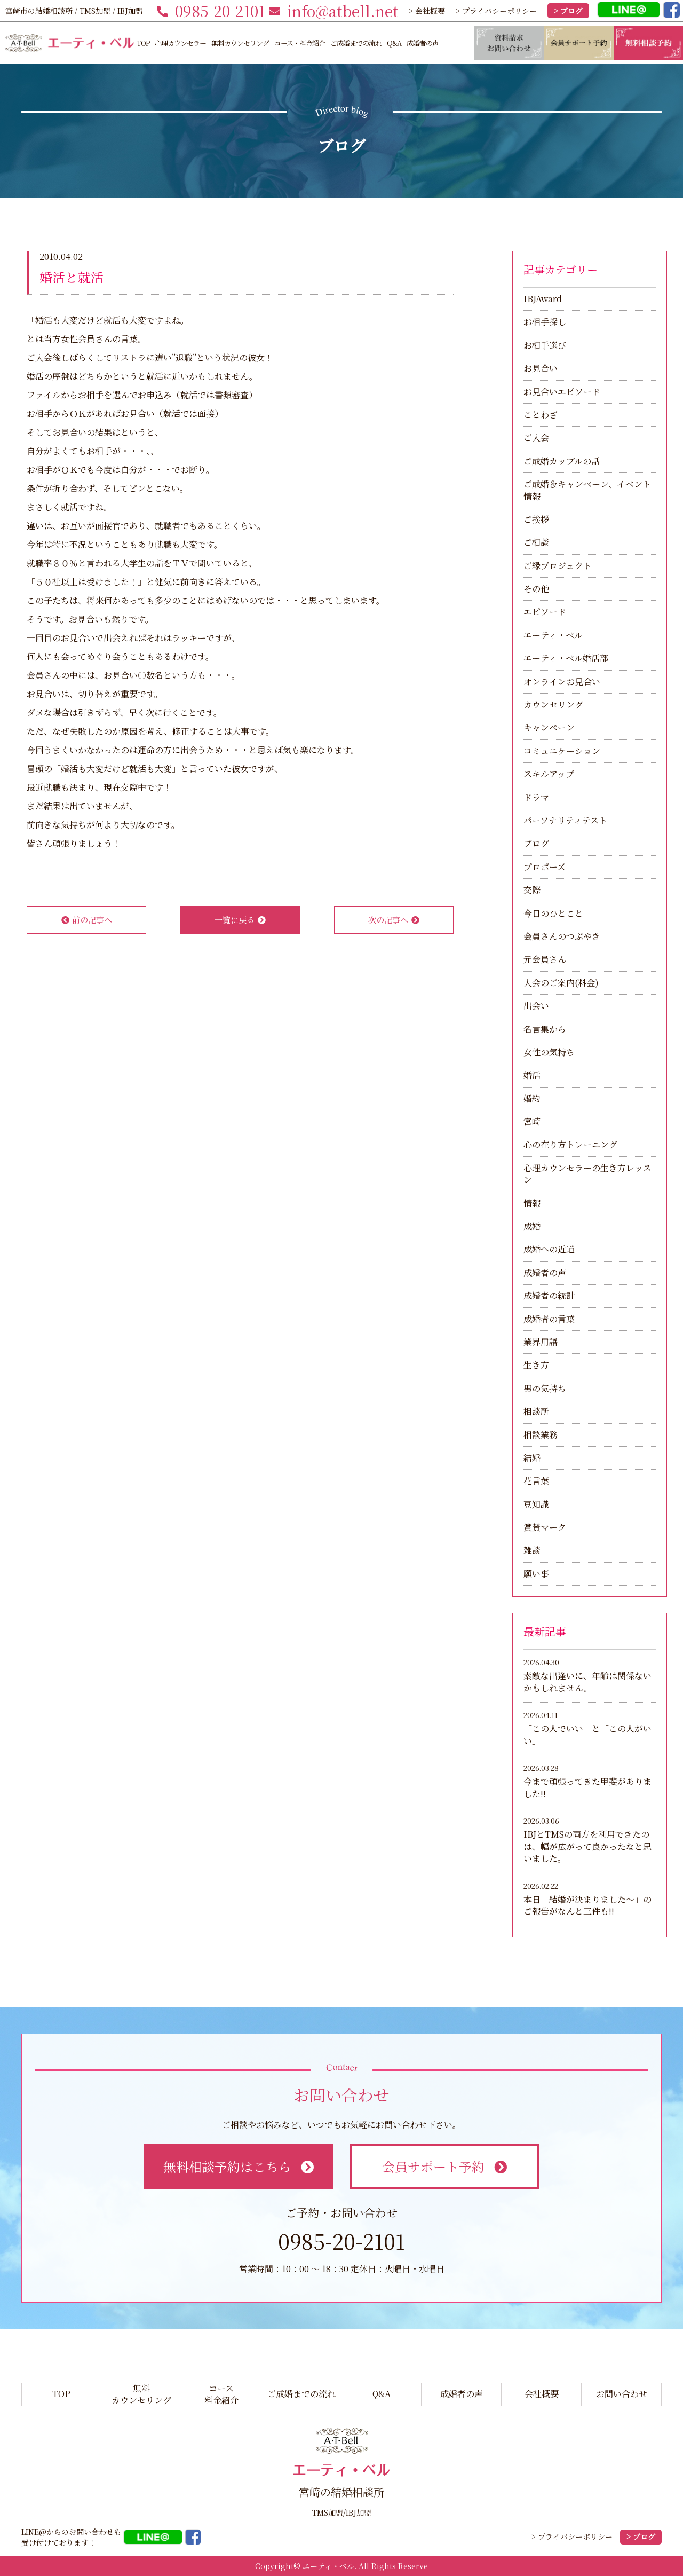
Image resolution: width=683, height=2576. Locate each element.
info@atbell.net (333, 10)
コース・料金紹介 (299, 43)
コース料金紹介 (221, 2394)
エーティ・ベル (553, 635)
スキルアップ (548, 774)
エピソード (544, 611)
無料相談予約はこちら (238, 2166)
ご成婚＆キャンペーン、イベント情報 (587, 490)
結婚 (532, 1458)
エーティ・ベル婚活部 (565, 658)
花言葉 (536, 1481)
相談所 (536, 1411)
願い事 (536, 1573)
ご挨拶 (536, 519)
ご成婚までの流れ (356, 43)
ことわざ (540, 414)
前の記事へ (86, 919)
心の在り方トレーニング (570, 1144)
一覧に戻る (240, 919)
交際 (532, 890)
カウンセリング (553, 704)
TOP (143, 43)
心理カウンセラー (180, 43)
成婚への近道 (549, 1249)
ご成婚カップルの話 (561, 461)
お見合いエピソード (561, 391)
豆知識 (536, 1504)
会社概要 (542, 2394)
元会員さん (544, 959)
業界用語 (540, 1342)
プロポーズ (544, 867)
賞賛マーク (544, 1527)
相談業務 (540, 1435)
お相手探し (544, 322)
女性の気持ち (549, 1052)
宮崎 (532, 1121)
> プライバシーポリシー (496, 10)
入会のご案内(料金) (561, 982)
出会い (536, 1005)
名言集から (544, 1029)
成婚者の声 (423, 43)
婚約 (532, 1098)
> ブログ (568, 10)
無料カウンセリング (240, 43)
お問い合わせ (621, 2394)
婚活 (532, 1075)
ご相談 (536, 542)
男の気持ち (544, 1388)
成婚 (532, 1226)
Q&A (394, 43)
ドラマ (536, 797)
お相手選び (544, 345)
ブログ (536, 843)
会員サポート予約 (444, 2166)
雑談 (532, 1550)
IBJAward (542, 299)
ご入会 (536, 437)
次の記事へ (394, 919)
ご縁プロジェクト (557, 566)
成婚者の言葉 (549, 1319)
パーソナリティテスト (565, 820)
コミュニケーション (561, 751)
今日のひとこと (553, 913)
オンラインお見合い (561, 681)
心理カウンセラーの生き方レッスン (587, 1174)
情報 (532, 1203)
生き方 (536, 1365)
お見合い (540, 368)
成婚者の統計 (549, 1295)
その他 (536, 588)
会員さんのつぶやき (561, 936)
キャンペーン (549, 727)
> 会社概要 (427, 10)
